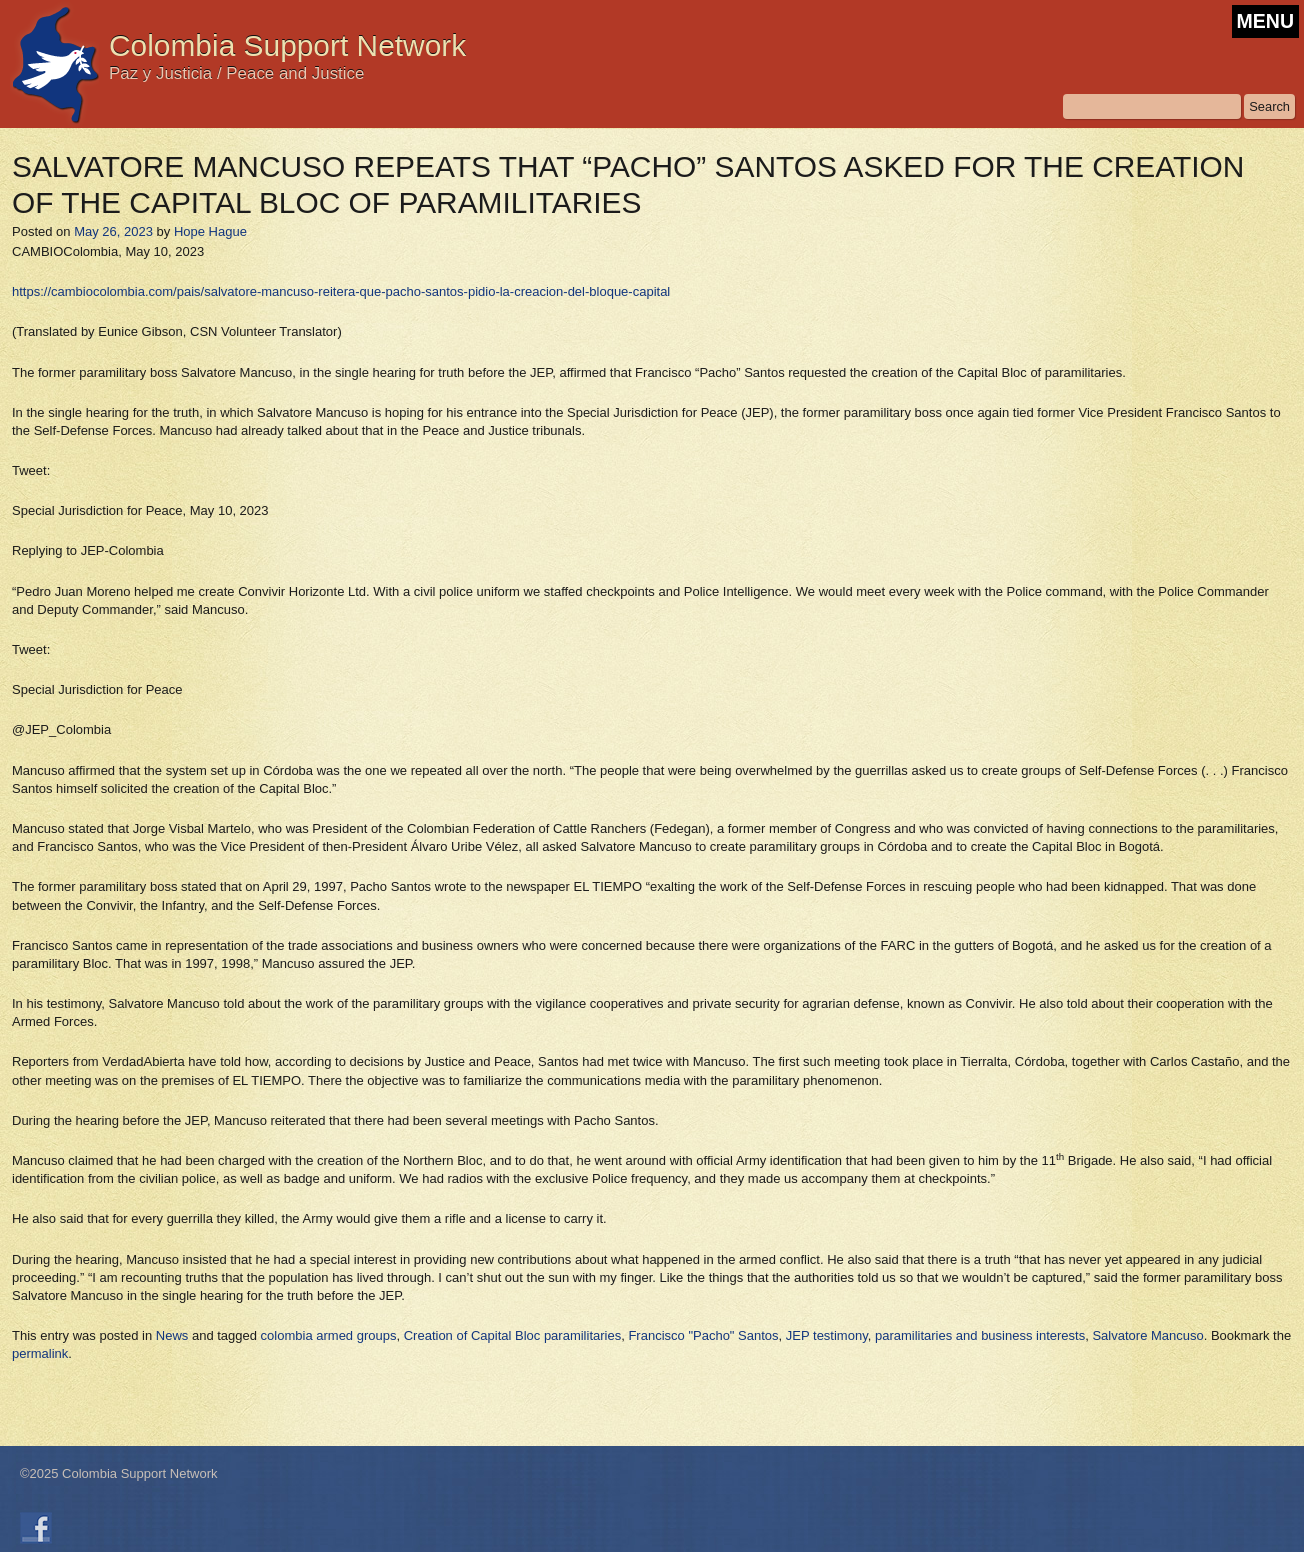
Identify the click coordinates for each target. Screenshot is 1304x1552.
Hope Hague (210, 231)
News (172, 1335)
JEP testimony (827, 1335)
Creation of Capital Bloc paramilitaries (512, 1335)
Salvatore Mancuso (1147, 1335)
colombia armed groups (329, 1335)
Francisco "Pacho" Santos (703, 1335)
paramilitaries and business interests (980, 1335)
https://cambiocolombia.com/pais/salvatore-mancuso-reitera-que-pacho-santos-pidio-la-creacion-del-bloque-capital (341, 291)
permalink (40, 1353)
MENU (1265, 21)
